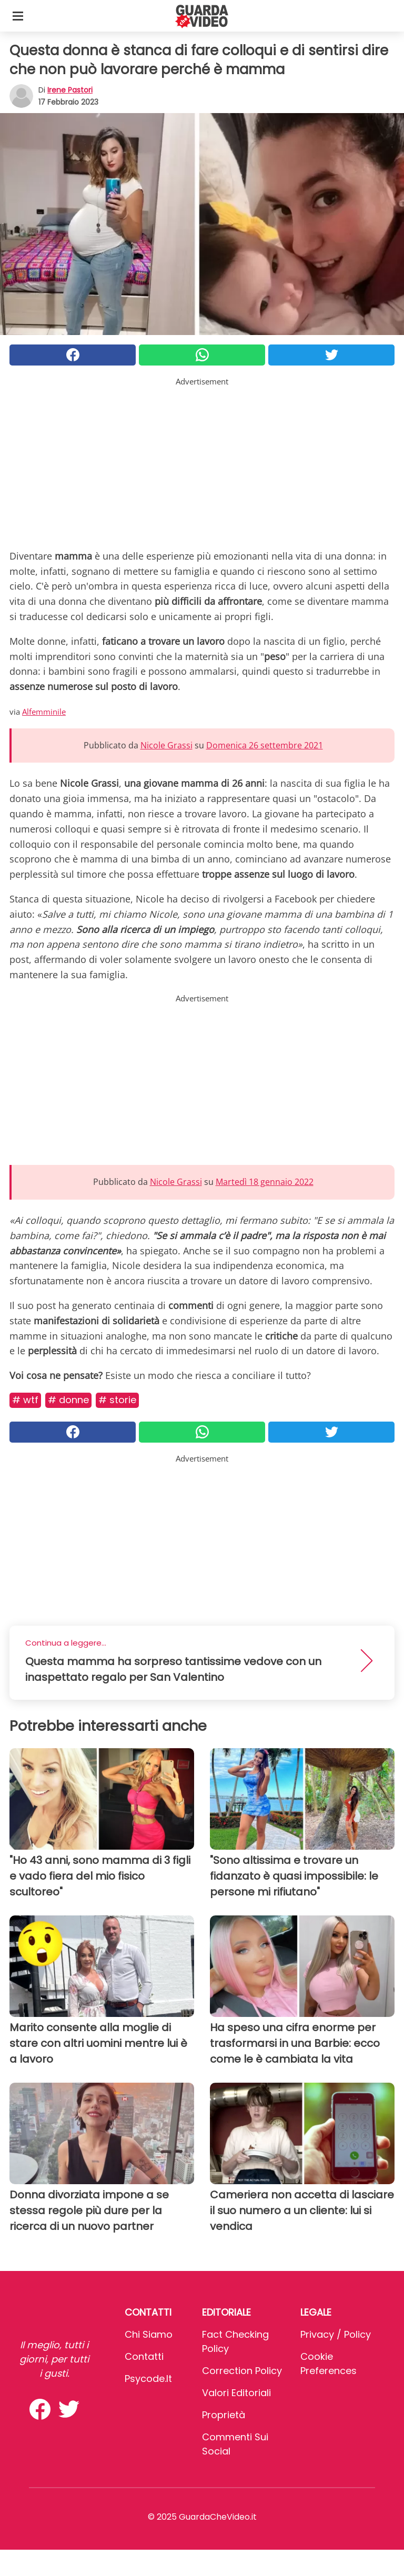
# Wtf (25, 1399)
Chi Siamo (149, 2334)
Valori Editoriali (236, 2392)
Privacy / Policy (335, 2334)
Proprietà (223, 2414)
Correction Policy (242, 2370)
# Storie (117, 1399)
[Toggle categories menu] (17, 16)
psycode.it (148, 2378)
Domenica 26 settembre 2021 (264, 745)
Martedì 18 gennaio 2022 (265, 1182)
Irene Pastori (70, 90)
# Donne (68, 1399)
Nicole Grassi (166, 745)
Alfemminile (44, 711)
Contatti (144, 2356)
